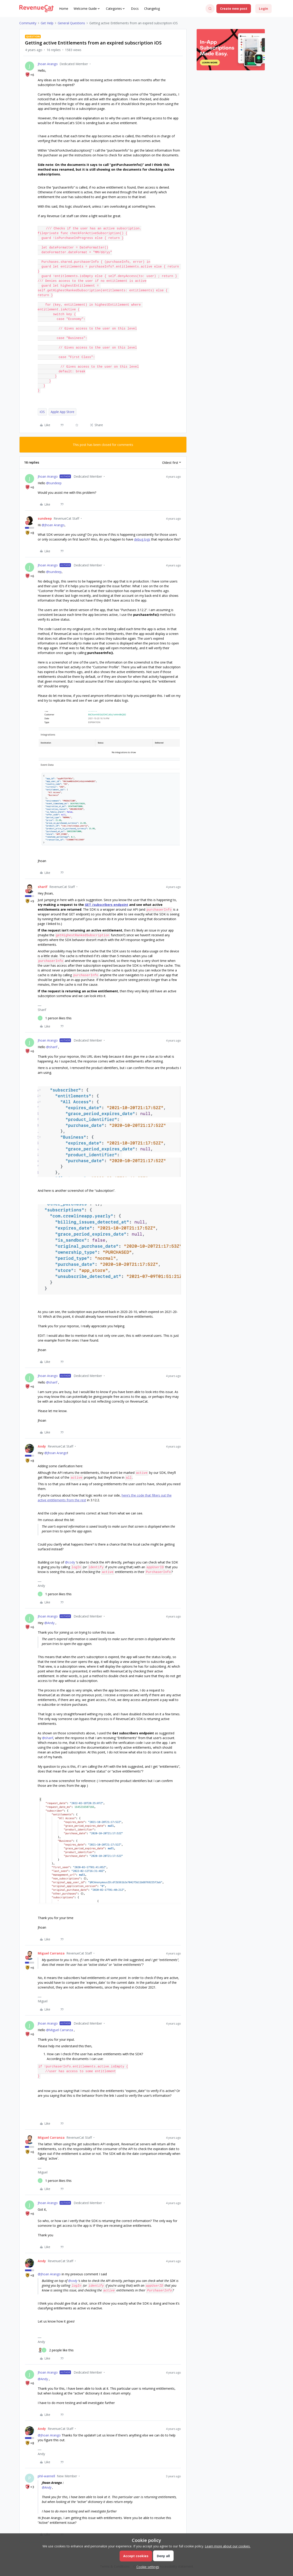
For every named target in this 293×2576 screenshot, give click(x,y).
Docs (135, 8)
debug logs (142, 539)
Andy (42, 1446)
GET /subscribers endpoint (106, 904)
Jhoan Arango (48, 64)
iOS (42, 412)
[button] (233, 8)
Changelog (152, 8)
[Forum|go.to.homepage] (36, 8)
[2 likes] (56, 2350)
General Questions (71, 23)
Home (63, 8)
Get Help (47, 23)
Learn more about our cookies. (227, 2546)
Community (27, 23)
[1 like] (55, 1018)
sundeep (45, 518)
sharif (43, 887)
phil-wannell (46, 2476)
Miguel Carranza (51, 1953)
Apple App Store (62, 412)
